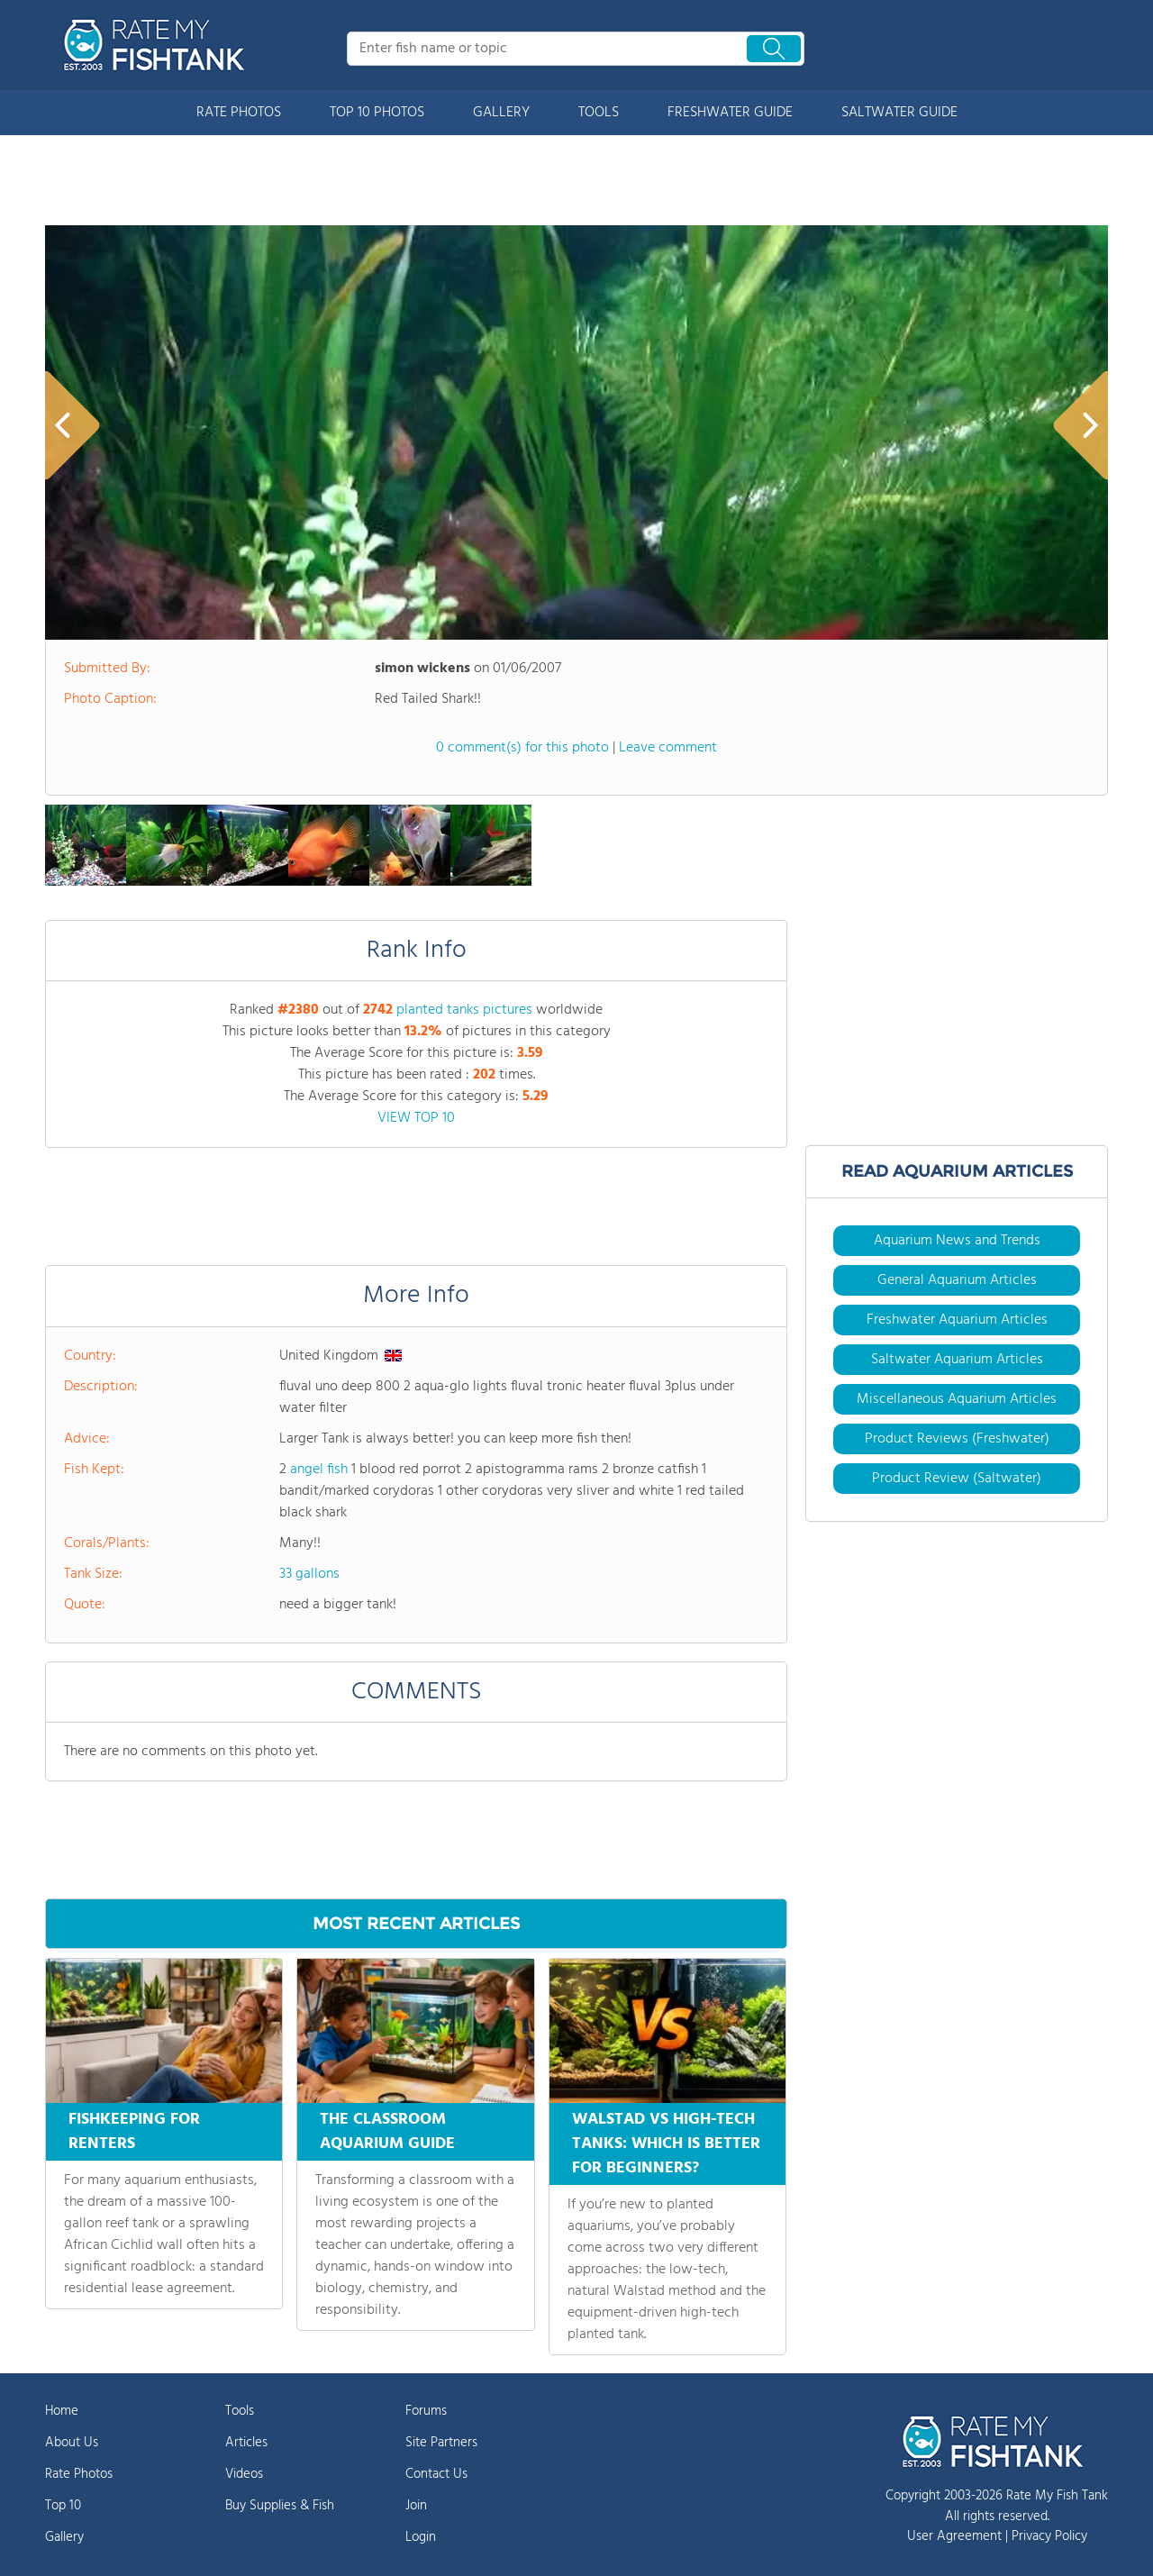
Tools (239, 2411)
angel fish (319, 1469)
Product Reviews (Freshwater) (957, 1439)
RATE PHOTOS (238, 112)
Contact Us (436, 2474)
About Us (71, 2442)
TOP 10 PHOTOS (377, 112)
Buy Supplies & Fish (279, 2506)
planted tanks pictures (464, 1010)
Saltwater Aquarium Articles (957, 1359)
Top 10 (63, 2506)
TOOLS (598, 112)
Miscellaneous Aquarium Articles (957, 1399)
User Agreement (954, 2536)
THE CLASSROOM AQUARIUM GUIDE (387, 2131)
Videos (244, 2474)
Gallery (64, 2537)
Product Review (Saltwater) (956, 1478)
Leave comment (668, 748)
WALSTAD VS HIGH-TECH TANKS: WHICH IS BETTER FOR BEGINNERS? (666, 2143)
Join (416, 2506)
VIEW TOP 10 (416, 1118)
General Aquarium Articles (957, 1280)
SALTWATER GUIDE (899, 112)
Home (61, 2411)
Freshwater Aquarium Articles (957, 1320)
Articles (246, 2442)
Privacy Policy (1049, 2536)
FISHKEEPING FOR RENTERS (134, 2131)
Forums (426, 2411)
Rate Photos (79, 2474)
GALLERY (501, 112)
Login (420, 2537)
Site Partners (441, 2442)
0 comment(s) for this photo (522, 748)
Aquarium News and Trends (957, 1240)
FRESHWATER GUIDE (730, 112)
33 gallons (309, 1574)
